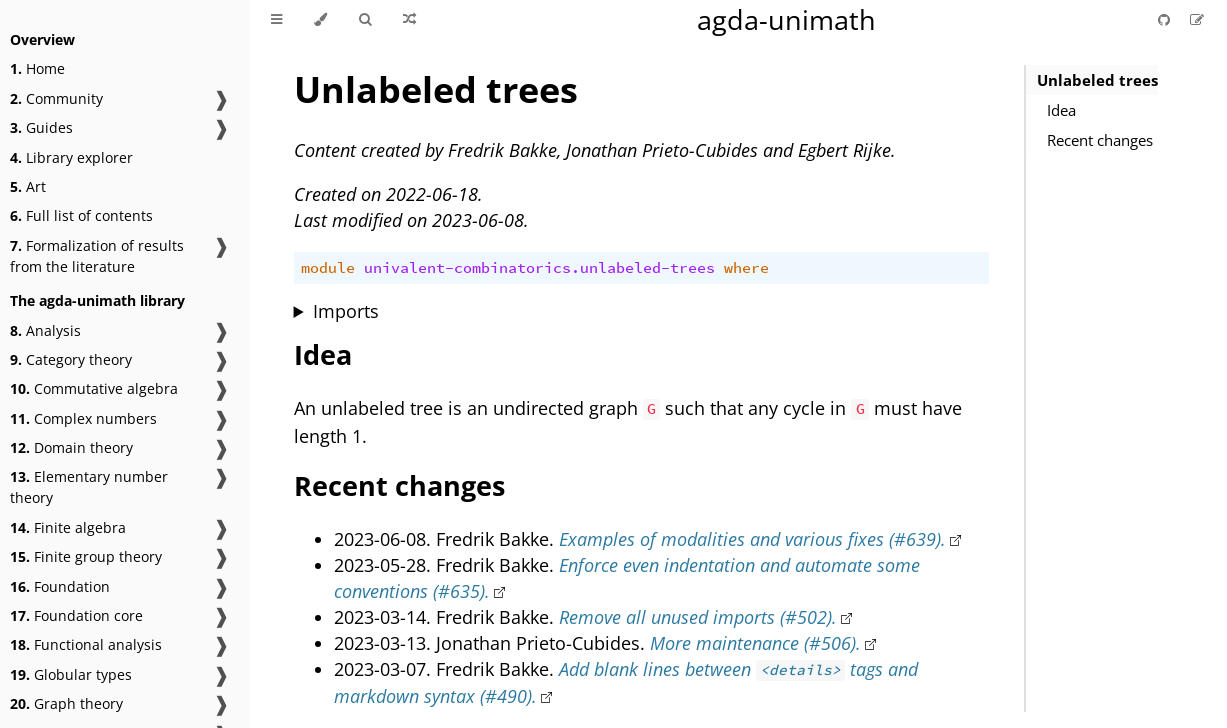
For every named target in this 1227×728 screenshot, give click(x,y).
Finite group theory (86, 556)
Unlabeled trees (1097, 80)
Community (56, 98)
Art (28, 186)
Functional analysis (86, 644)
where (746, 268)
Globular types (71, 674)
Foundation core (76, 615)
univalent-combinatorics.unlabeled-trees (539, 268)
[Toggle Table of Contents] (276, 20)
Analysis (45, 330)
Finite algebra (68, 527)
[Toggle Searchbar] (365, 20)
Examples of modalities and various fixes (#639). (752, 539)
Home (37, 68)
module (328, 268)
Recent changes (1100, 140)
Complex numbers (83, 418)
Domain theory (71, 447)
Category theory (71, 359)
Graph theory (66, 703)
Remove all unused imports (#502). (698, 617)
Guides (41, 127)
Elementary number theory (89, 487)
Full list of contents (81, 215)
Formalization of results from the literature (97, 256)
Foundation (60, 586)
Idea (1061, 110)
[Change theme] (320, 20)
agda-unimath (786, 19)
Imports (346, 311)
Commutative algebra (94, 388)
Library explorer (71, 157)
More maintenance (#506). (755, 643)
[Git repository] (1166, 19)
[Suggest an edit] (1197, 19)
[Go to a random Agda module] (409, 20)
